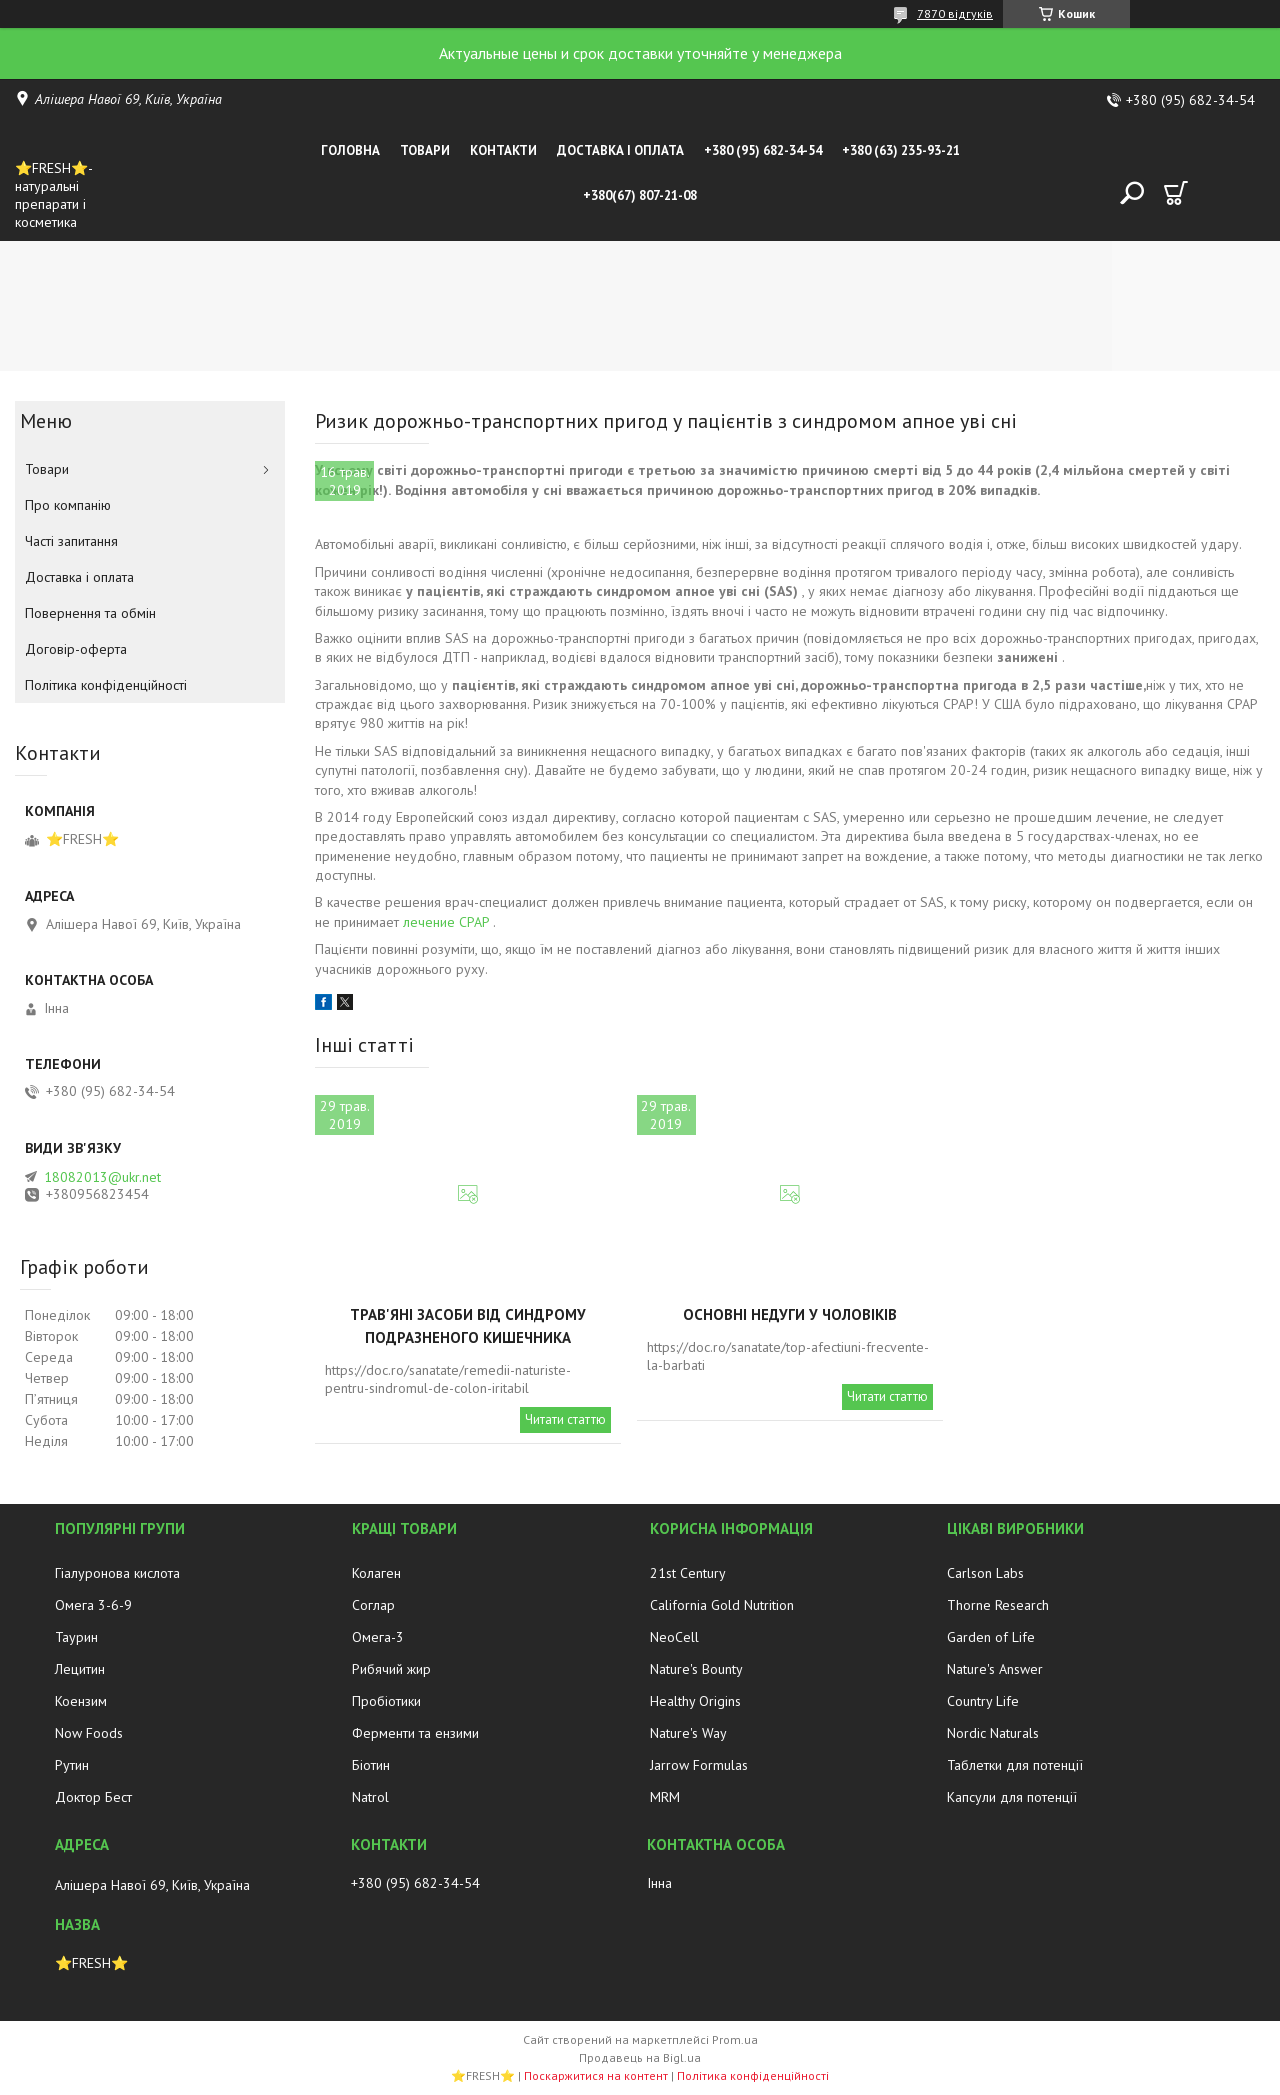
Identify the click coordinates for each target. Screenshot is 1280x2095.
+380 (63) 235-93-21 (901, 150)
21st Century (688, 1573)
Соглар (373, 1605)
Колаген (376, 1573)
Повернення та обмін (90, 613)
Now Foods (89, 1733)
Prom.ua (735, 2039)
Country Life (983, 1701)
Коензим (81, 1701)
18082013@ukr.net (102, 1177)
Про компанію (68, 505)
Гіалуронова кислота (117, 1573)
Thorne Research (998, 1605)
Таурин (76, 1637)
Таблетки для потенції (1015, 1765)
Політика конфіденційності (106, 685)
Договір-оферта (76, 649)
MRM (665, 1797)
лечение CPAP (446, 922)
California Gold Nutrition (722, 1605)
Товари (425, 150)
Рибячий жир (391, 1669)
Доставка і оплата (620, 150)
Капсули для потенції (1012, 1797)
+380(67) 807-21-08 (640, 195)
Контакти (503, 150)
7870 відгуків (955, 13)
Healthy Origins (695, 1701)
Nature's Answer (995, 1669)
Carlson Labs (985, 1573)
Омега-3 (378, 1637)
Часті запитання (71, 541)
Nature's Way (688, 1733)
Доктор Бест (93, 1797)
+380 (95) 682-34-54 (763, 150)
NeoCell (674, 1637)
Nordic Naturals (993, 1733)
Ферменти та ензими (415, 1733)
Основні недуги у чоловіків (790, 1314)
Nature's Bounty (696, 1669)
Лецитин (80, 1669)
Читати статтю (565, 1419)
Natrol (370, 1797)
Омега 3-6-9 (93, 1605)
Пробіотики (386, 1701)
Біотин (371, 1765)
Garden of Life (991, 1637)
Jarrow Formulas (699, 1765)
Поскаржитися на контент (596, 2075)
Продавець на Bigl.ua (640, 2057)
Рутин (72, 1765)
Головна (350, 150)
